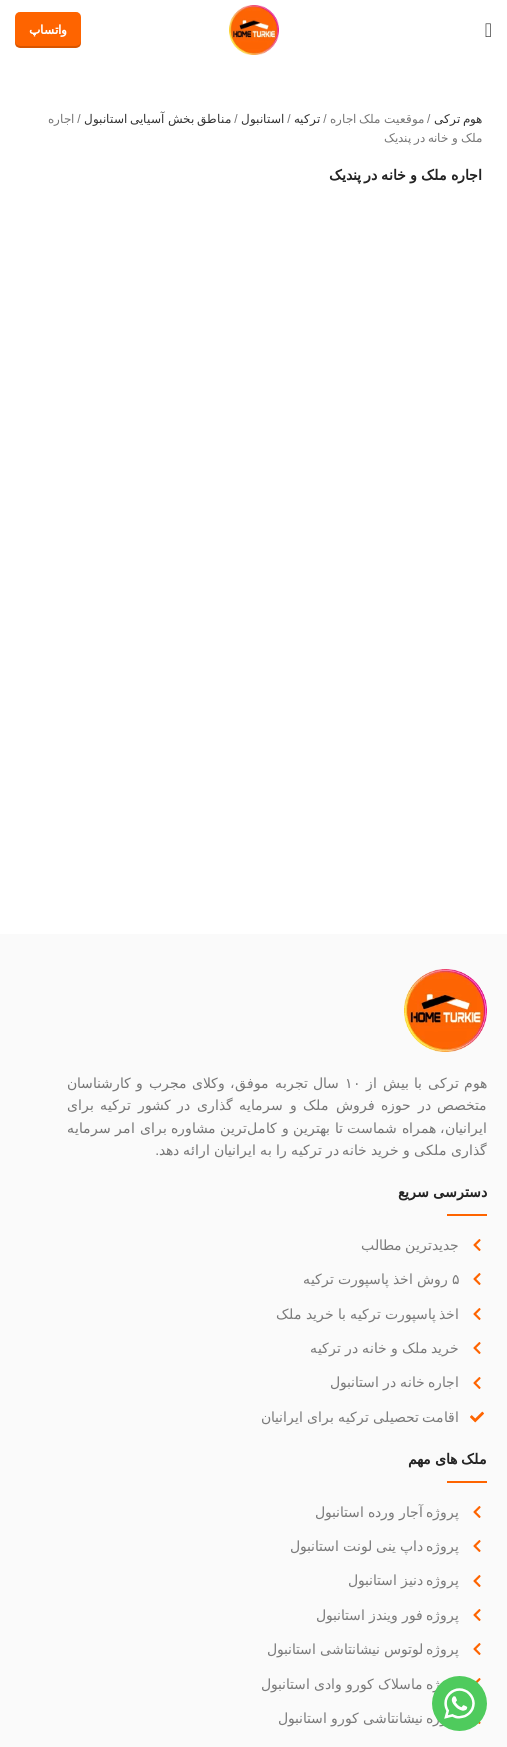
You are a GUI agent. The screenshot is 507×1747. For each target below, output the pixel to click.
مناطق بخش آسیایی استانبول (157, 119)
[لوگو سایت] (254, 29)
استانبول (262, 119)
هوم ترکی (458, 119)
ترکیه (307, 119)
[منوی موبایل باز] (488, 30)
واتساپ (48, 30)
